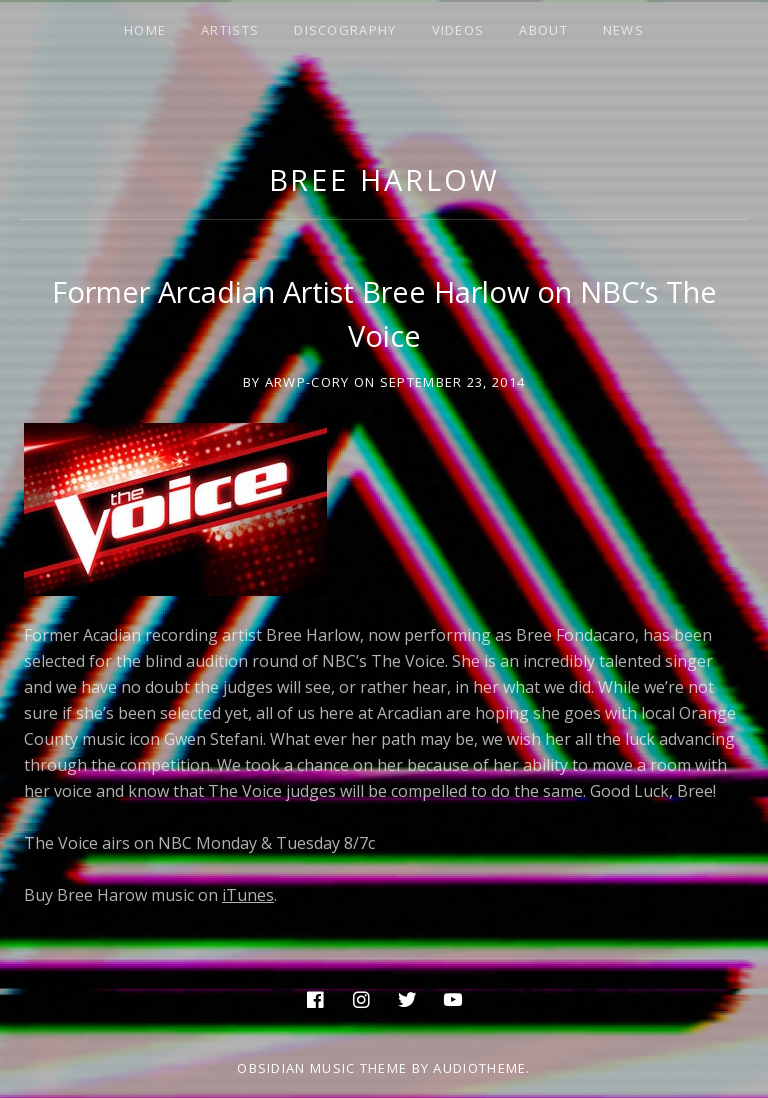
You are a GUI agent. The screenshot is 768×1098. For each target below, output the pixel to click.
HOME (145, 30)
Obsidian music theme (322, 1068)
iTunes (248, 895)
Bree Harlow (384, 179)
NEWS (623, 30)
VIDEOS (458, 30)
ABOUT (543, 30)
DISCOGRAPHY (345, 30)
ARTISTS (230, 30)
